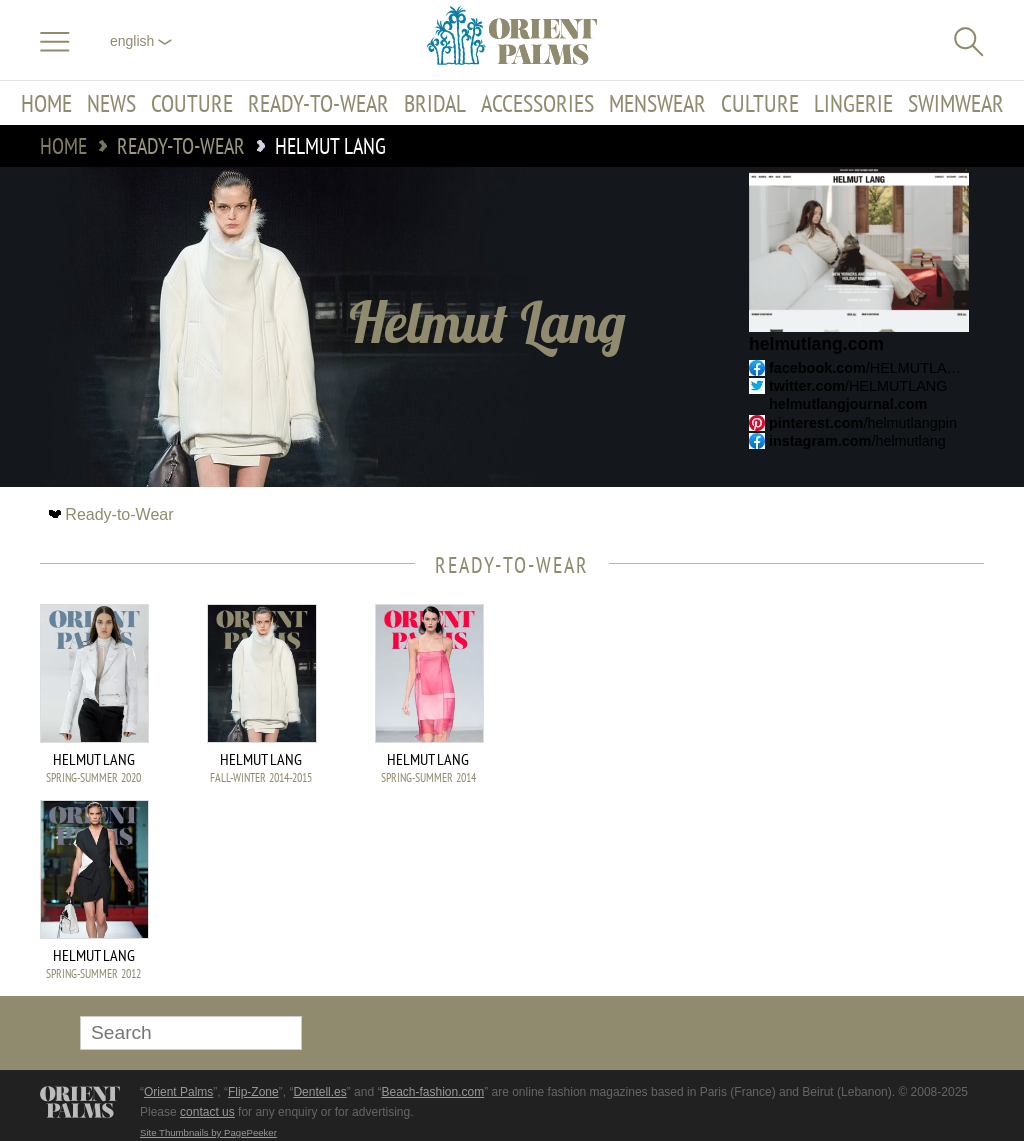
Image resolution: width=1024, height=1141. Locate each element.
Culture (760, 103)
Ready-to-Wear (318, 103)
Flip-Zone (253, 1092)
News (111, 103)
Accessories (537, 103)
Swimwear (956, 103)
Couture (192, 103)
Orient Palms (178, 1092)
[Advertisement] (844, 739)
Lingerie (853, 103)
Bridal (435, 103)
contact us (207, 1112)
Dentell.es (319, 1092)
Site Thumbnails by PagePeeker (208, 1132)
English (141, 41)
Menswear (657, 103)
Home (46, 103)
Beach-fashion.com (432, 1092)
